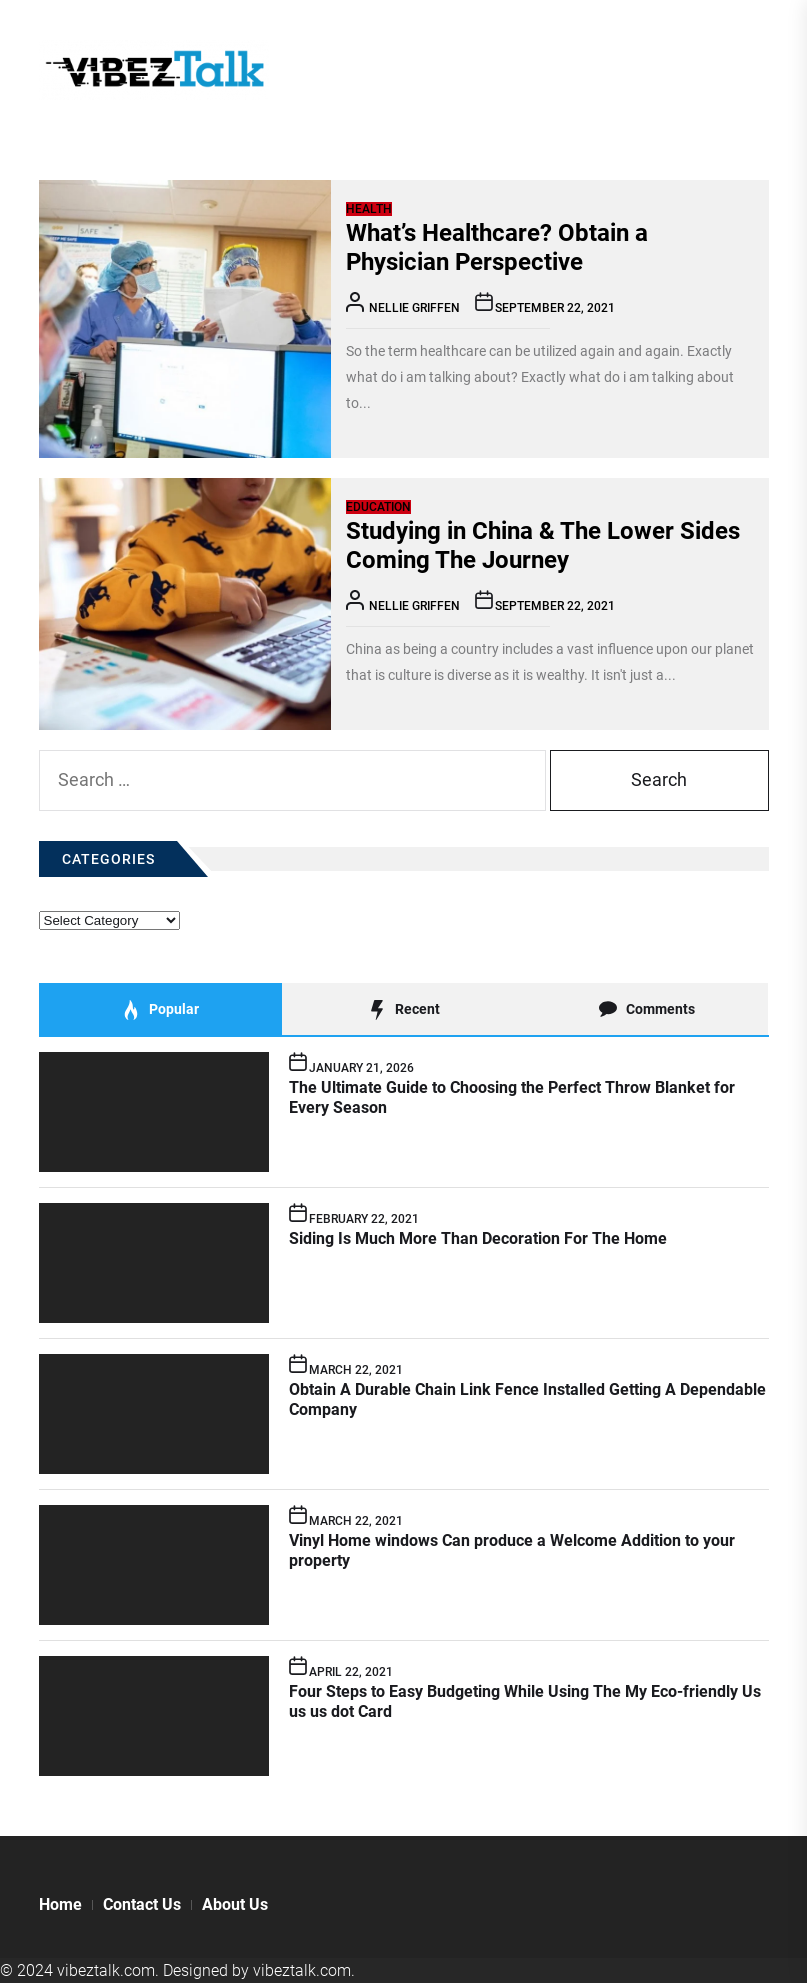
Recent (403, 1010)
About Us (235, 1904)
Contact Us (142, 1904)
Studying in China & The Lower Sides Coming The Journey (543, 545)
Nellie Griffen (414, 308)
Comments (646, 1010)
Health (369, 209)
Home (60, 1904)
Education (378, 507)
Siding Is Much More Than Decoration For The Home (478, 1238)
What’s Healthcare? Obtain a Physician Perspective (497, 247)
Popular (160, 1010)
